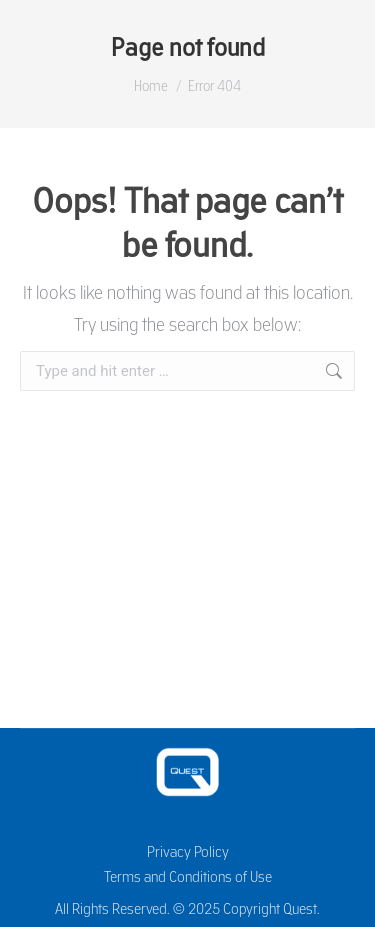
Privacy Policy (188, 851)
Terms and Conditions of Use (188, 876)
